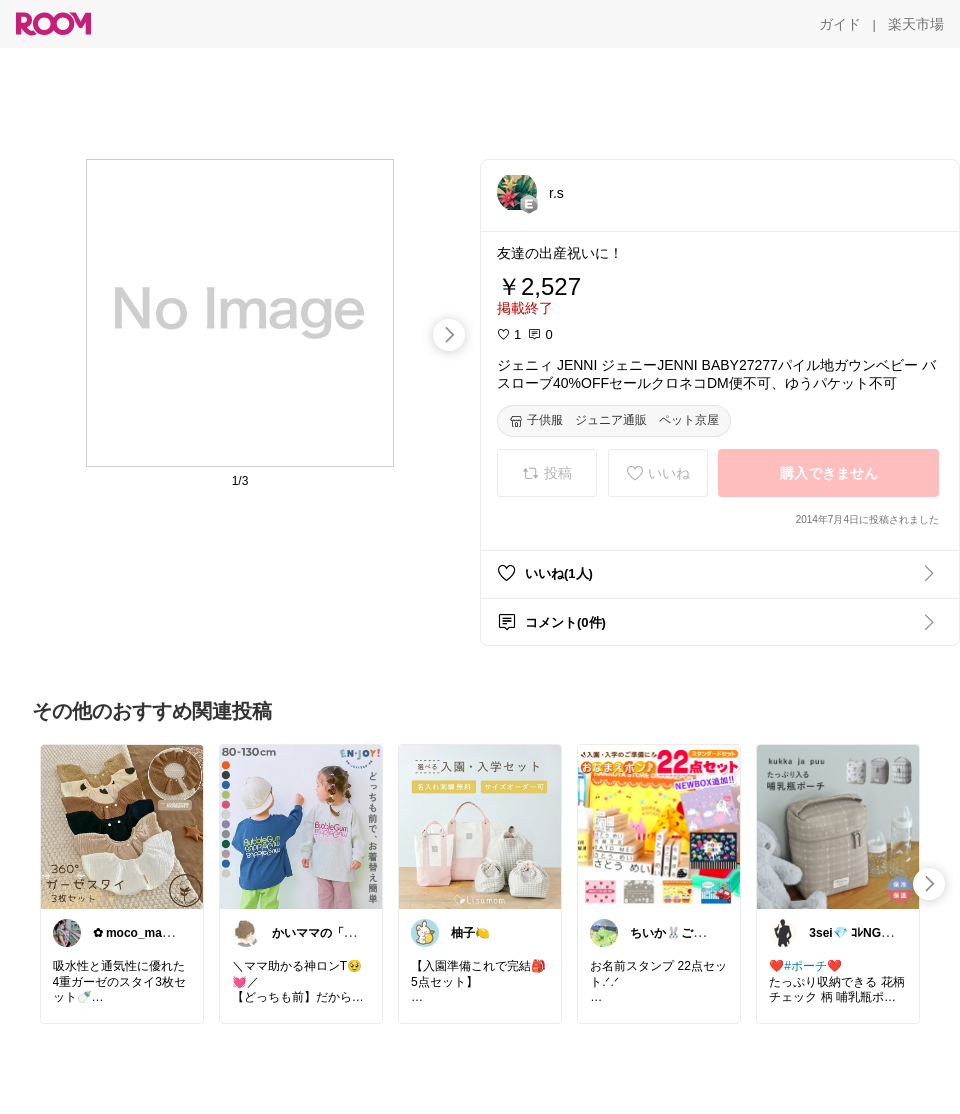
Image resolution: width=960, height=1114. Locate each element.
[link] (122, 826)
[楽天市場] (916, 24)
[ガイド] (840, 24)
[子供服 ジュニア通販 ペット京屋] (614, 421)
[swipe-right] (449, 335)
